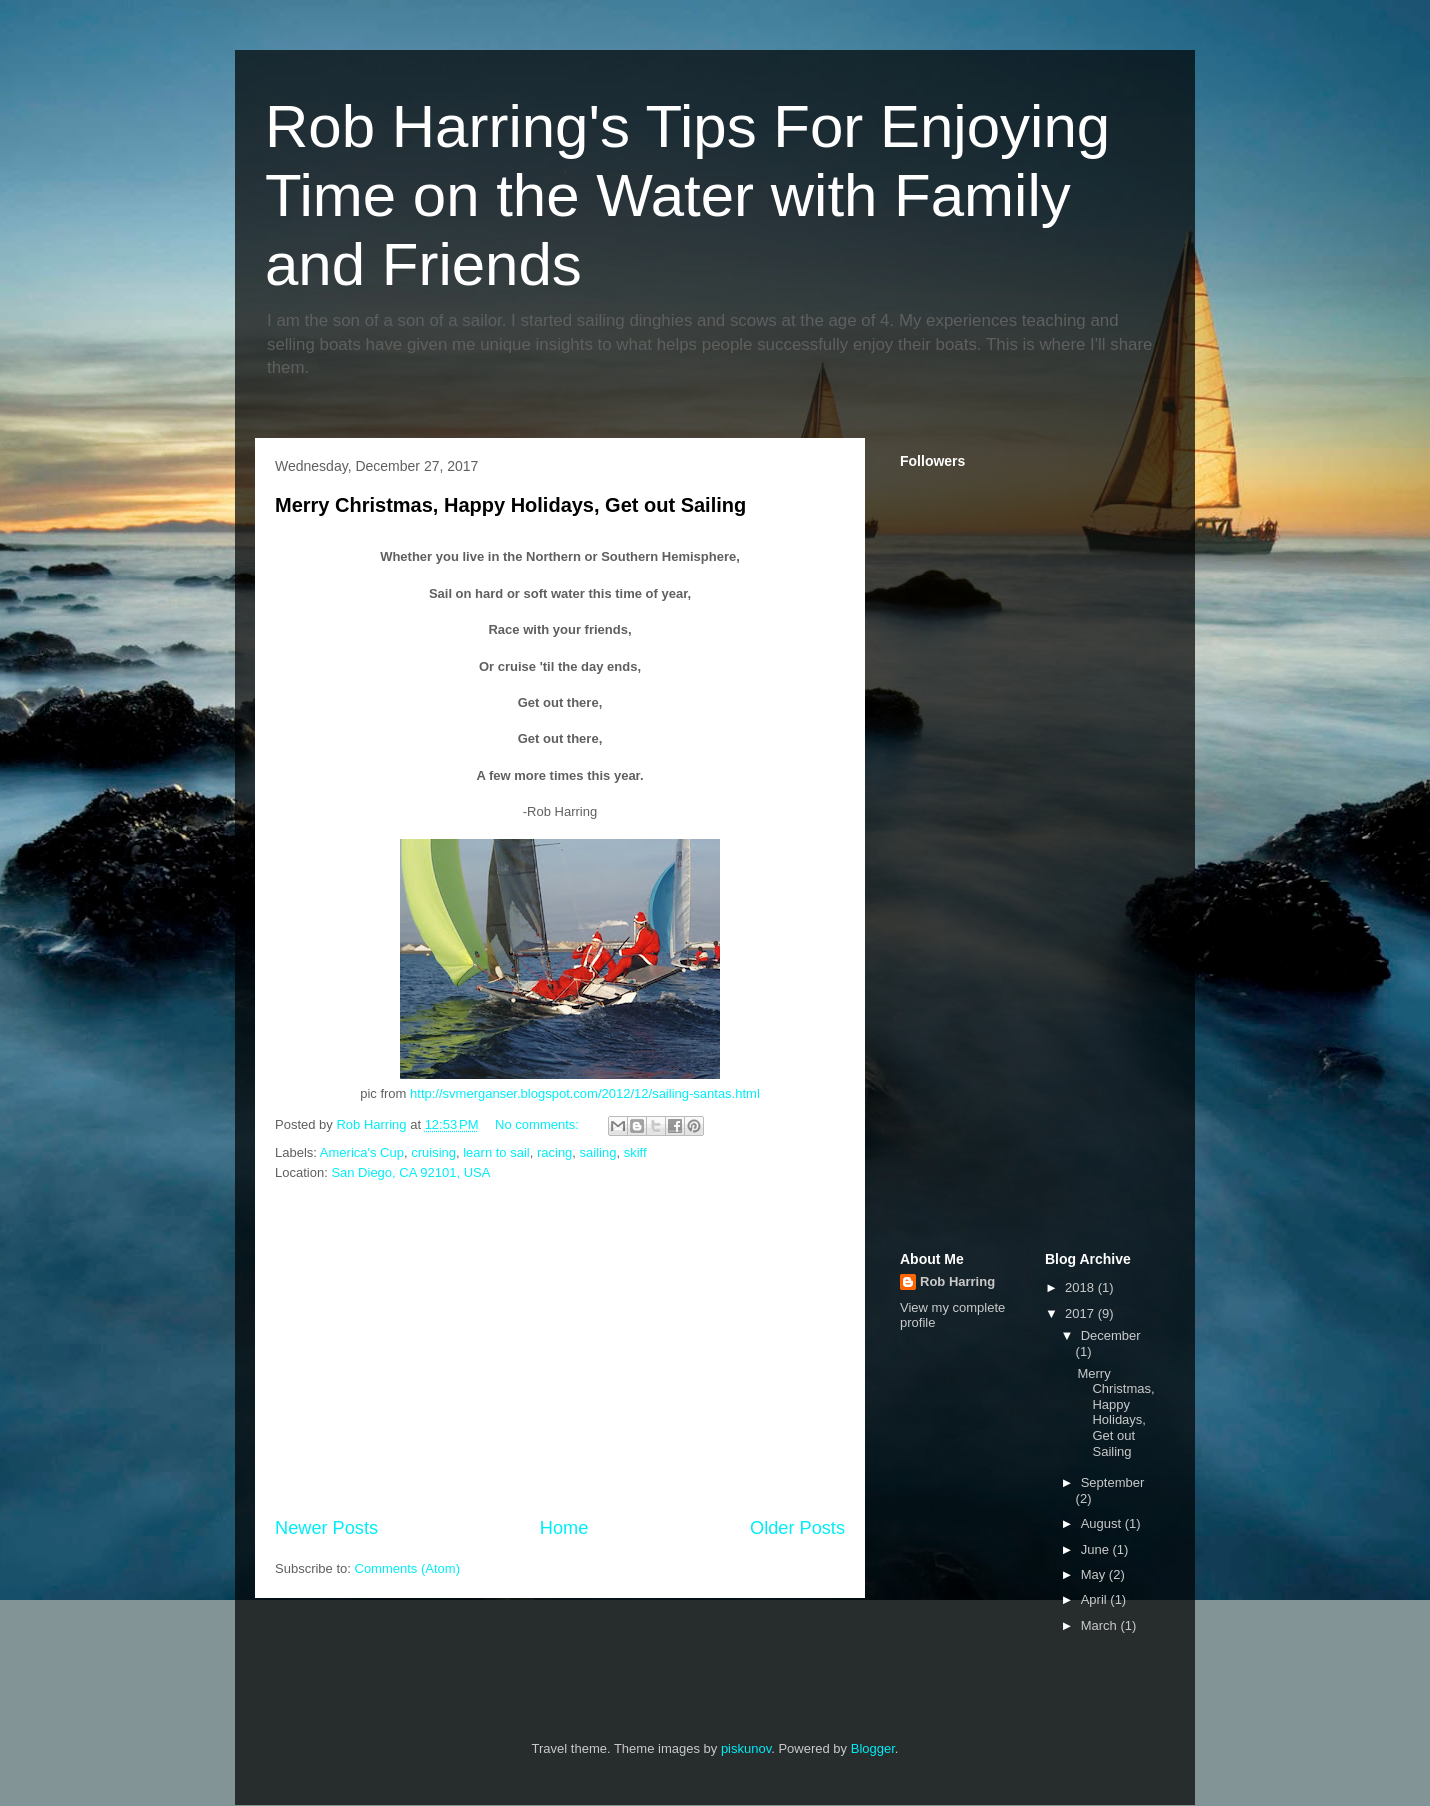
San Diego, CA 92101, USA (410, 1172)
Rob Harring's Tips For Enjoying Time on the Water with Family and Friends (687, 195)
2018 (1081, 1287)
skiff (635, 1152)
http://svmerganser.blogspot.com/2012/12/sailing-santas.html (585, 1093)
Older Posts (797, 1528)
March (1101, 1625)
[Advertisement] (560, 1350)
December (1111, 1335)
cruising (433, 1152)
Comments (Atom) (407, 1568)
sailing (598, 1152)
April (1096, 1599)
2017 (1081, 1313)
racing (554, 1152)
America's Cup (362, 1152)
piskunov (746, 1748)
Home (564, 1528)
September (1113, 1482)
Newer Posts (326, 1528)
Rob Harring (957, 1281)
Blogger (873, 1748)
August (1103, 1523)
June (1097, 1549)
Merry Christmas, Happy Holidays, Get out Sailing (510, 505)
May (1095, 1574)
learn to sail (496, 1152)
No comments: (538, 1124)
